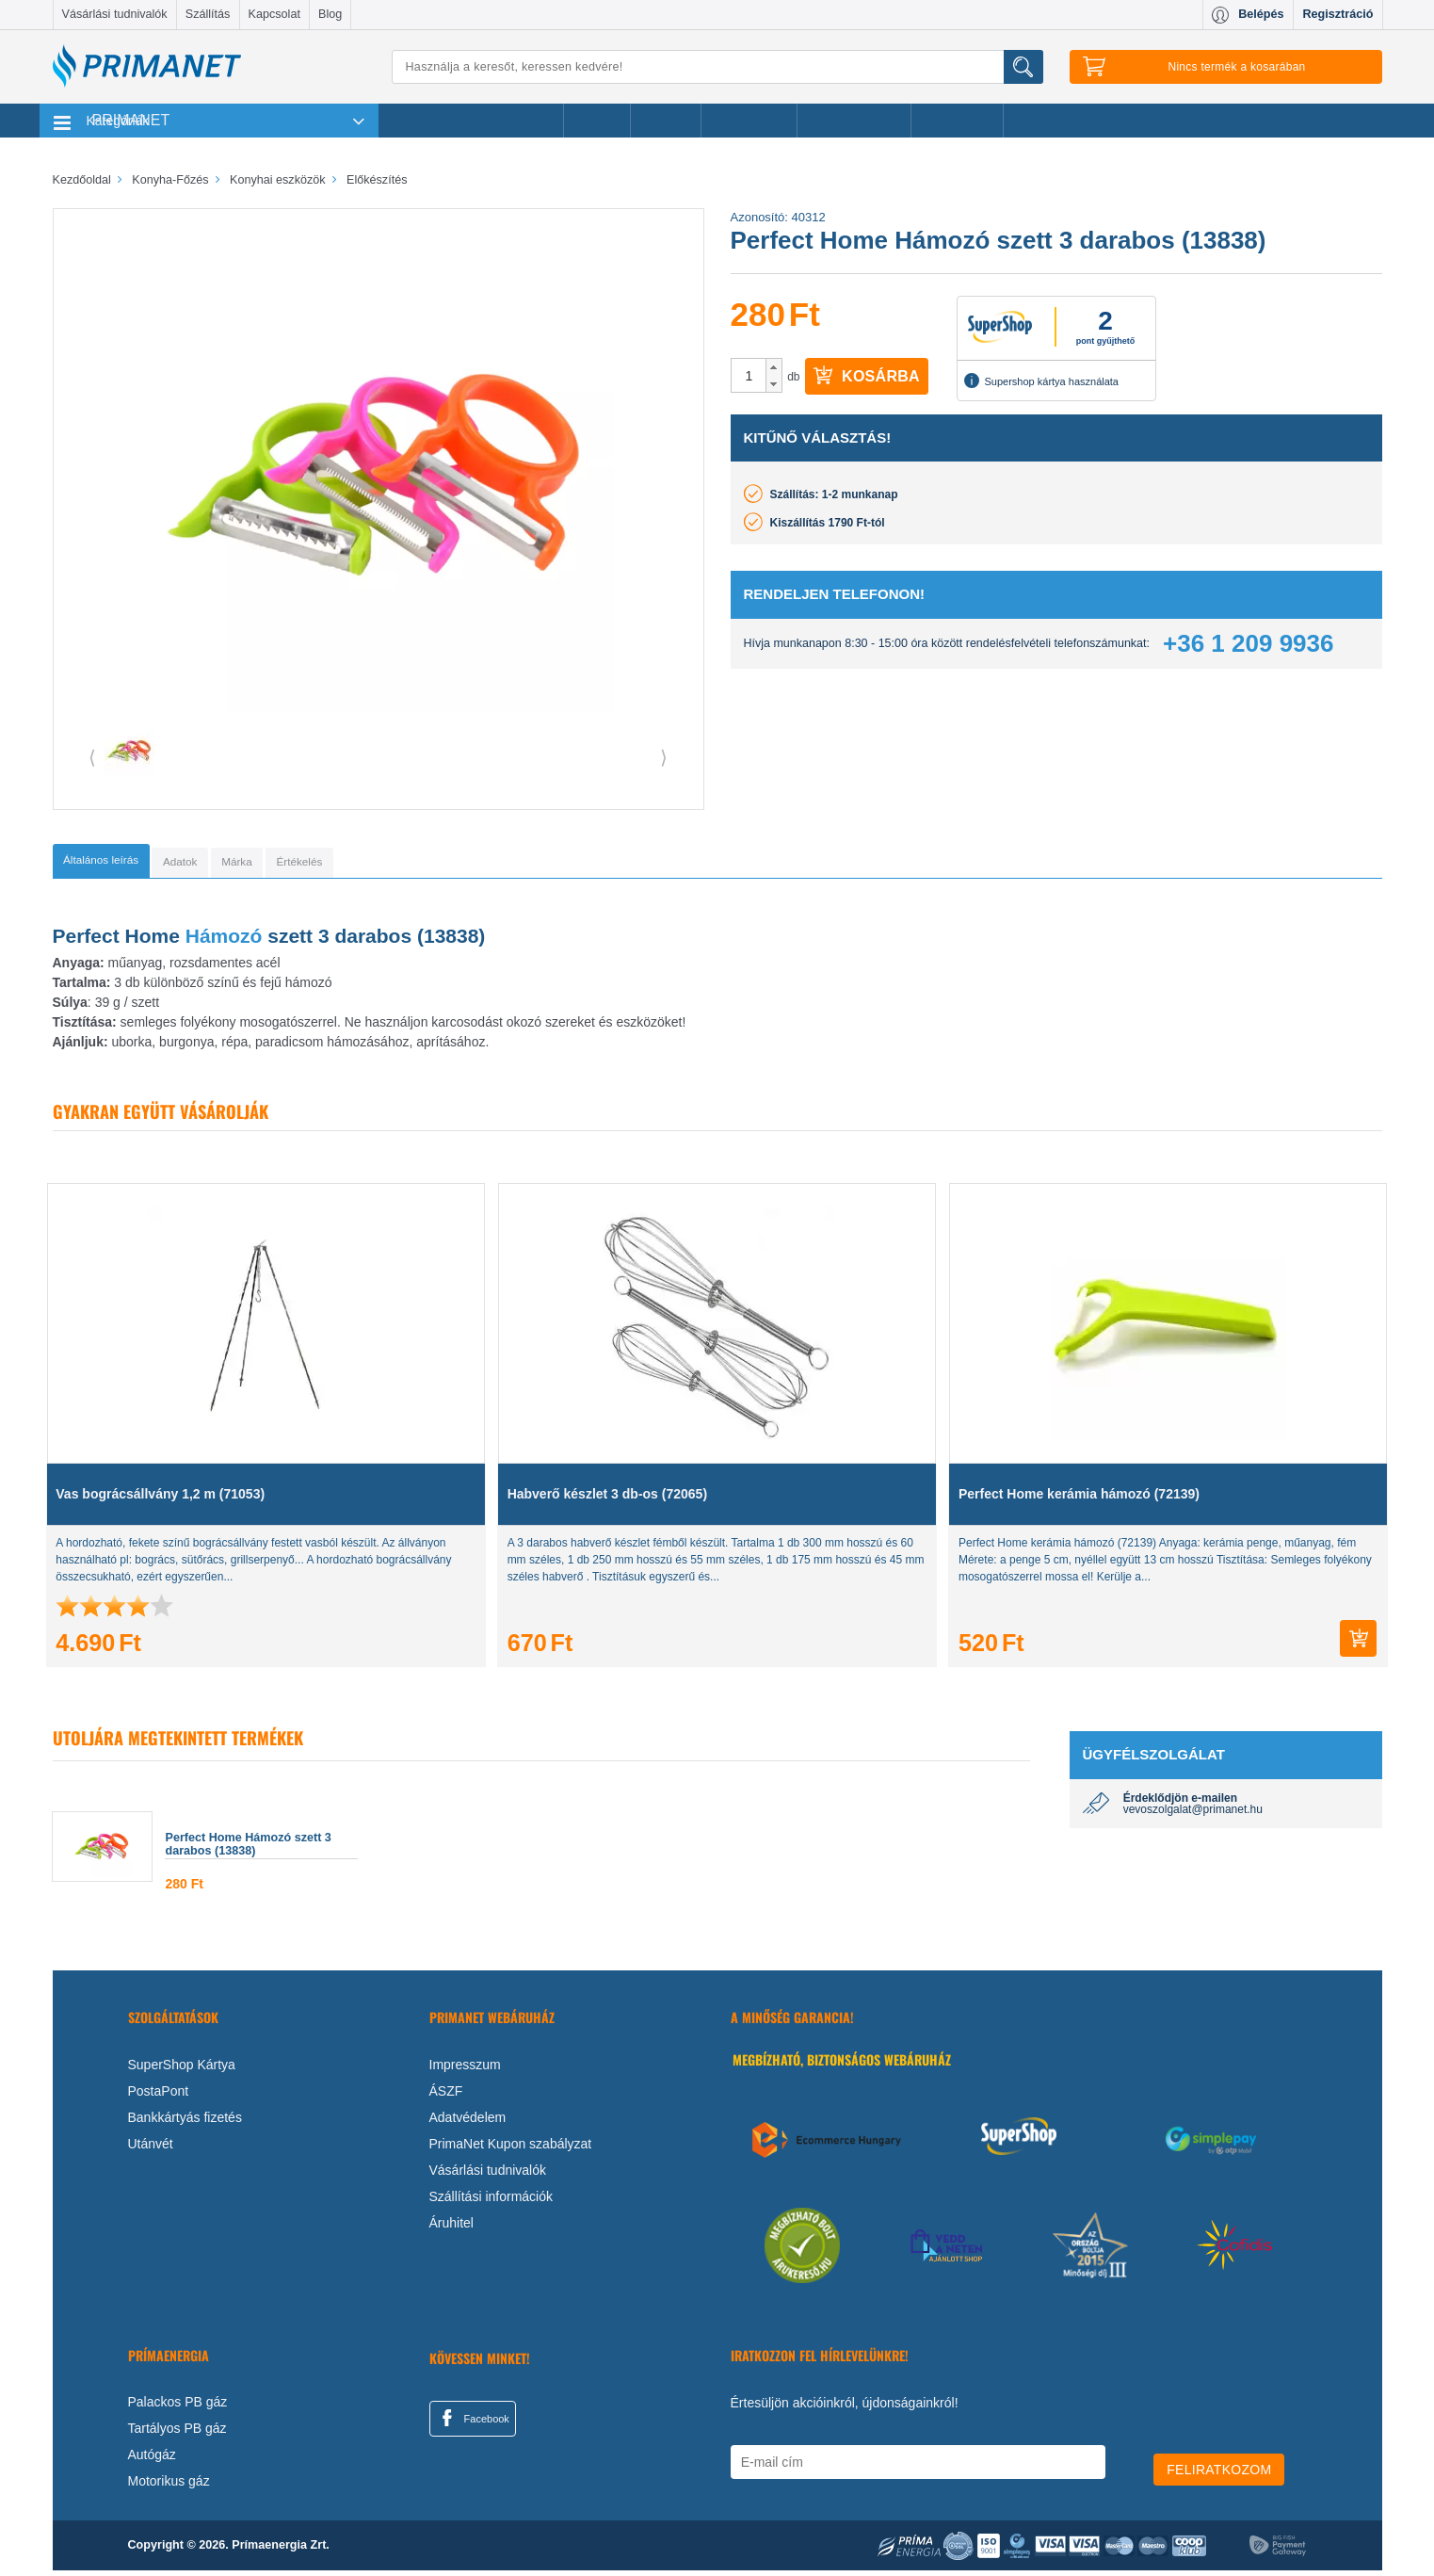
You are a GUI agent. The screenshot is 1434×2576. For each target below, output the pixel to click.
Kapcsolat (274, 14)
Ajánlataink (957, 120)
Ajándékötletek (854, 120)
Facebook (472, 2423)
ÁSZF (446, 2096)
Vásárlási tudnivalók (115, 14)
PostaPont (158, 2096)
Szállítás (208, 14)
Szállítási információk (491, 2202)
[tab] (128, 863)
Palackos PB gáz (178, 2407)
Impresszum (465, 2070)
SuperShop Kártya (181, 2070)
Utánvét (150, 2149)
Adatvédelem (468, 2122)
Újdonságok (749, 120)
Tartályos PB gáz (177, 2433)
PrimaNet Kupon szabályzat (510, 2149)
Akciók (596, 120)
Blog (330, 14)
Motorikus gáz (169, 2486)
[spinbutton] (749, 376)
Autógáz (152, 2460)
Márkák (665, 120)
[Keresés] (717, 67)
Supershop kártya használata (1041, 380)
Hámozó (226, 941)
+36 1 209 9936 (1248, 643)
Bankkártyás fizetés (185, 2122)
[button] (773, 367)
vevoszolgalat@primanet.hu (1193, 1815)
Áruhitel (451, 2228)
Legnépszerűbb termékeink (471, 120)
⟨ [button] (92, 757)
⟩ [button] (664, 757)
